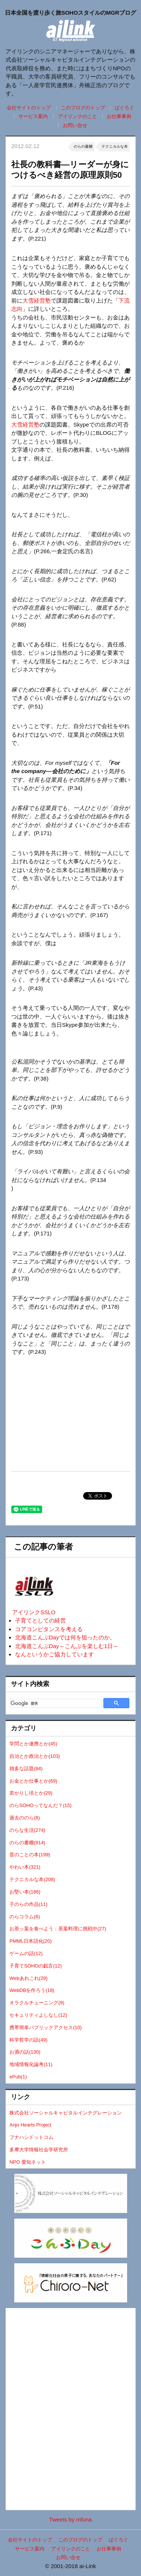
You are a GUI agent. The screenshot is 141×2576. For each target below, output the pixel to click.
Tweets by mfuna (70, 2519)
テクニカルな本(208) (32, 1879)
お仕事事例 (119, 116)
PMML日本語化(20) (30, 1941)
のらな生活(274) (27, 1830)
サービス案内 (33, 116)
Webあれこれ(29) (28, 1978)
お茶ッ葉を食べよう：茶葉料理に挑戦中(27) (57, 1928)
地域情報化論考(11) (30, 2064)
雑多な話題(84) (25, 1768)
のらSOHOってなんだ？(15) (40, 1805)
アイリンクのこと (77, 116)
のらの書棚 (83, 146)
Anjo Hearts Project (30, 2125)
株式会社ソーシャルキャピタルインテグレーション (65, 2113)
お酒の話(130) (24, 2052)
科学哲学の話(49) (28, 2040)
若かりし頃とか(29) (30, 1793)
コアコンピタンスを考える (49, 1629)
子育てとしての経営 (40, 1620)
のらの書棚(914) (27, 1842)
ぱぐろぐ (124, 107)
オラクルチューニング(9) (36, 2002)
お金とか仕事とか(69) (33, 1781)
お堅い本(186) (24, 1892)
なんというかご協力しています (54, 1654)
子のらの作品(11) (28, 1904)
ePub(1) (18, 2077)
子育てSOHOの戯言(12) (35, 1966)
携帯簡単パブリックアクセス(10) (45, 2027)
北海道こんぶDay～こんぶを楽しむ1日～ (66, 1646)
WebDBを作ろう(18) (31, 1990)
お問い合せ (75, 125)
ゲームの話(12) (25, 1953)
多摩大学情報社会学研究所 (38, 2149)
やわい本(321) (24, 1867)
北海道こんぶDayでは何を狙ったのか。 (65, 1637)
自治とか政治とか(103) (34, 1756)
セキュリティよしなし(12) (38, 2015)
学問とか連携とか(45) (33, 1744)
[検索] (55, 1703)
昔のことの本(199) (29, 1854)
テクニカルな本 (115, 146)
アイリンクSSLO (33, 1612)
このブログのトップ (83, 107)
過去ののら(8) (24, 1818)
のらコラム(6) (24, 1916)
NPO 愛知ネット (27, 2162)
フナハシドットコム (31, 2137)
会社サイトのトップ (29, 107)
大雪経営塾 (37, 300)
